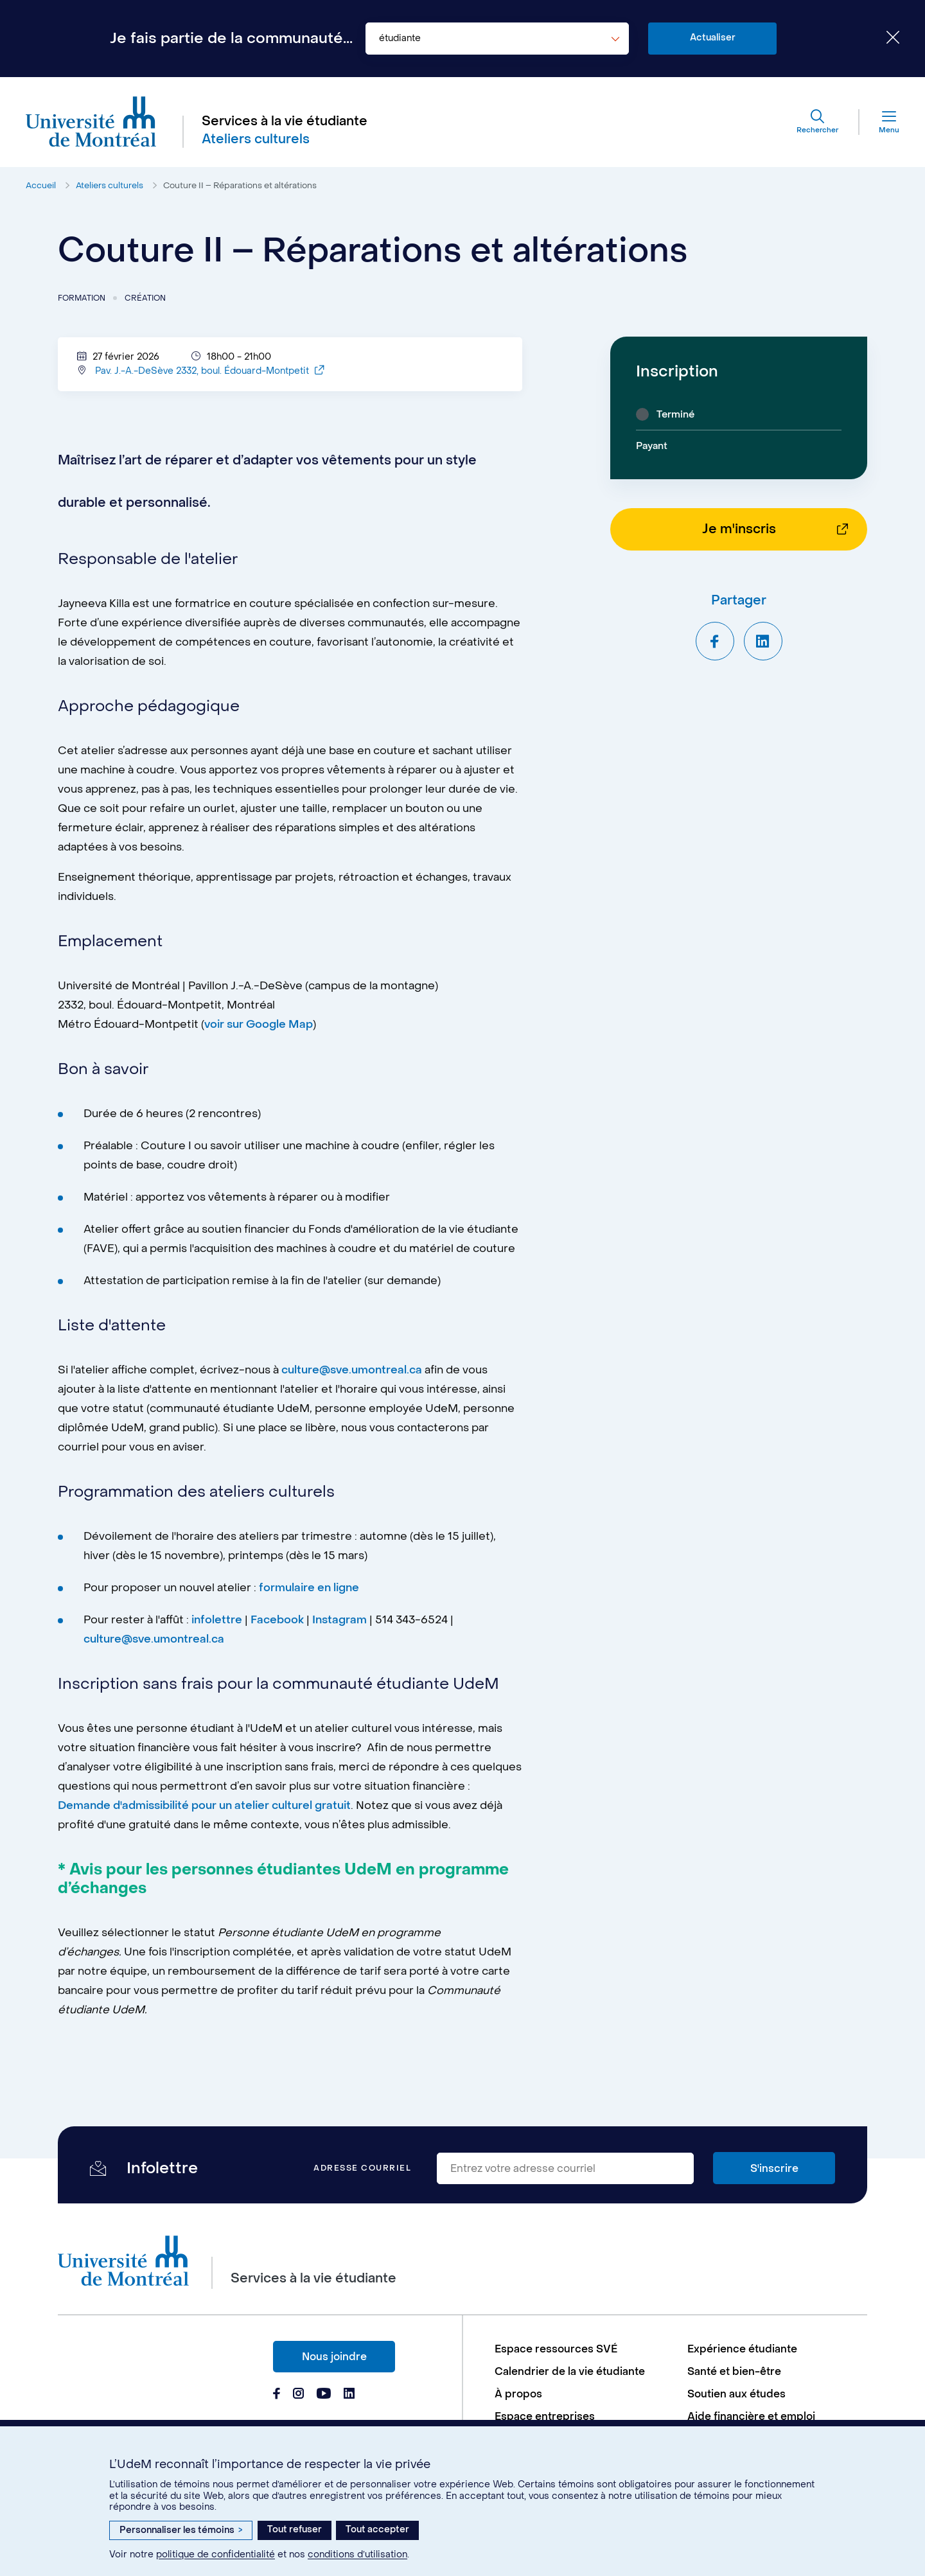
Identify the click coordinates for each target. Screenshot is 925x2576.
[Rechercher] (817, 122)
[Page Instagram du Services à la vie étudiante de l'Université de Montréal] (298, 2395)
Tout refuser (294, 2529)
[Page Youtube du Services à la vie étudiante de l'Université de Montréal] (324, 2395)
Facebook (278, 1625)
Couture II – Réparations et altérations (240, 185)
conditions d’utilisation (357, 2554)
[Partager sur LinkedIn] (763, 641)
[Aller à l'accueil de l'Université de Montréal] (91, 122)
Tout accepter (377, 2529)
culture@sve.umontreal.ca (351, 1375)
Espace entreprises (545, 2416)
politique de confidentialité (215, 2554)
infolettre (216, 1625)
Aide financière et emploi (751, 2416)
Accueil (41, 185)
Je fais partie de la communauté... (231, 39)
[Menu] (879, 122)
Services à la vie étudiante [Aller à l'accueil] (284, 121)
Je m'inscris (739, 529)
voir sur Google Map (258, 1030)
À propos (518, 2394)
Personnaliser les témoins (180, 2530)
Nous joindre (334, 2356)
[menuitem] (584, 2349)
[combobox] (497, 38)
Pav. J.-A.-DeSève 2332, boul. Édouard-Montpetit (209, 376)
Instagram (339, 1625)
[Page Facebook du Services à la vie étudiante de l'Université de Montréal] (276, 2395)
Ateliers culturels (109, 185)
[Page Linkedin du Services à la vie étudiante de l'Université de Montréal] (349, 2395)
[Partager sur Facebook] (715, 641)
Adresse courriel (362, 2168)
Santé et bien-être (734, 2371)
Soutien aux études (736, 2394)
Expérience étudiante (742, 2349)
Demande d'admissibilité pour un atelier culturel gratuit (204, 1811)
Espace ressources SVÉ (556, 2349)
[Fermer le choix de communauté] (883, 38)
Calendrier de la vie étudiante (570, 2371)
